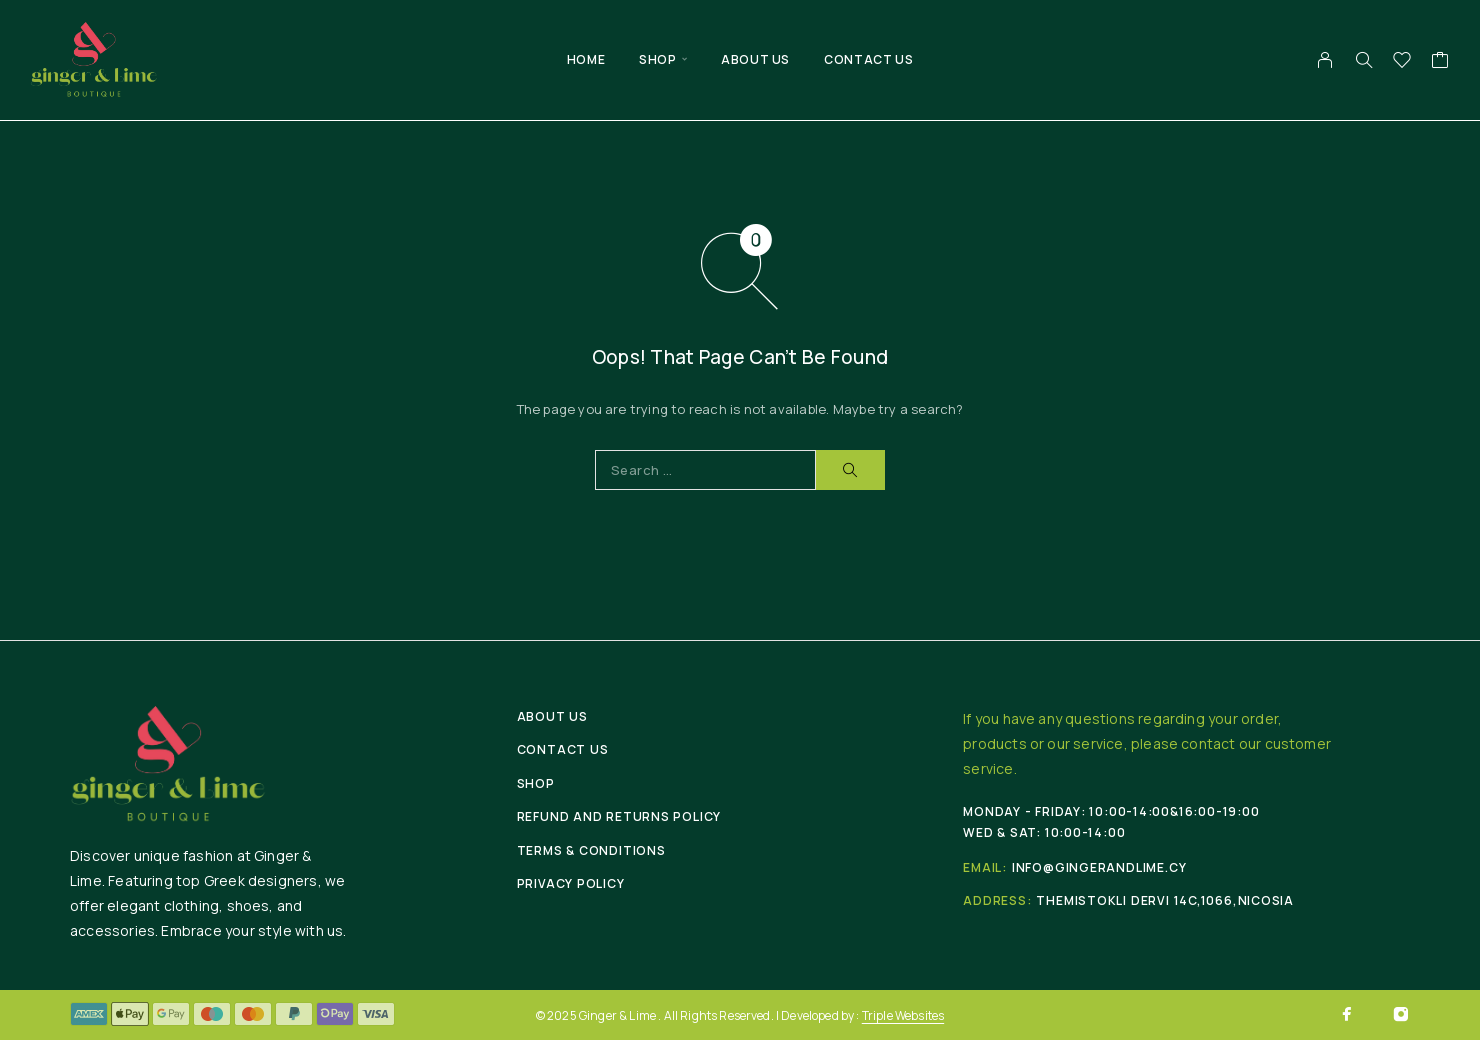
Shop (657, 59)
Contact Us (868, 59)
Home (586, 59)
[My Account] (1325, 60)
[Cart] (1440, 62)
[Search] (1364, 60)
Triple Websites (903, 1015)
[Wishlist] (1402, 62)
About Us (755, 59)
